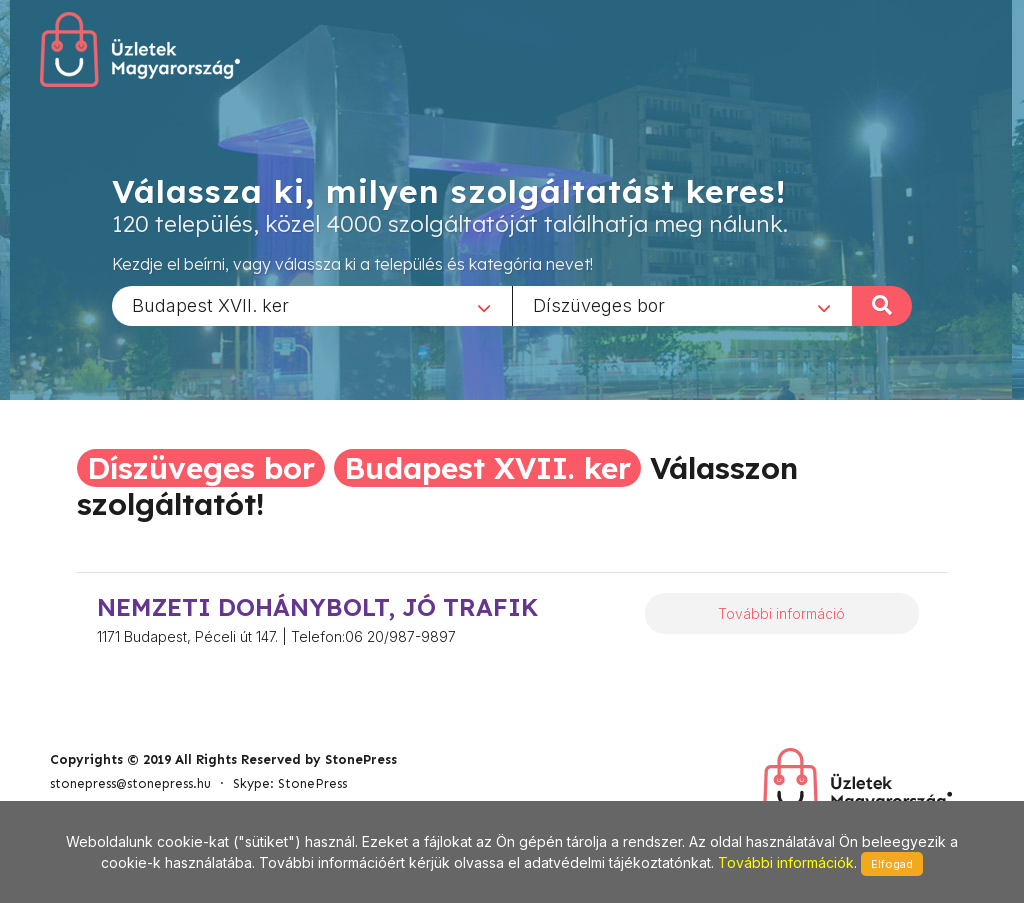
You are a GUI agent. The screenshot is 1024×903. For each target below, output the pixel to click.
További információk (786, 862)
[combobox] (312, 305)
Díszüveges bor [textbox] (599, 304)
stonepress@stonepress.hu (130, 783)
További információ (781, 613)
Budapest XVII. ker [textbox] (210, 304)
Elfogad (892, 864)
